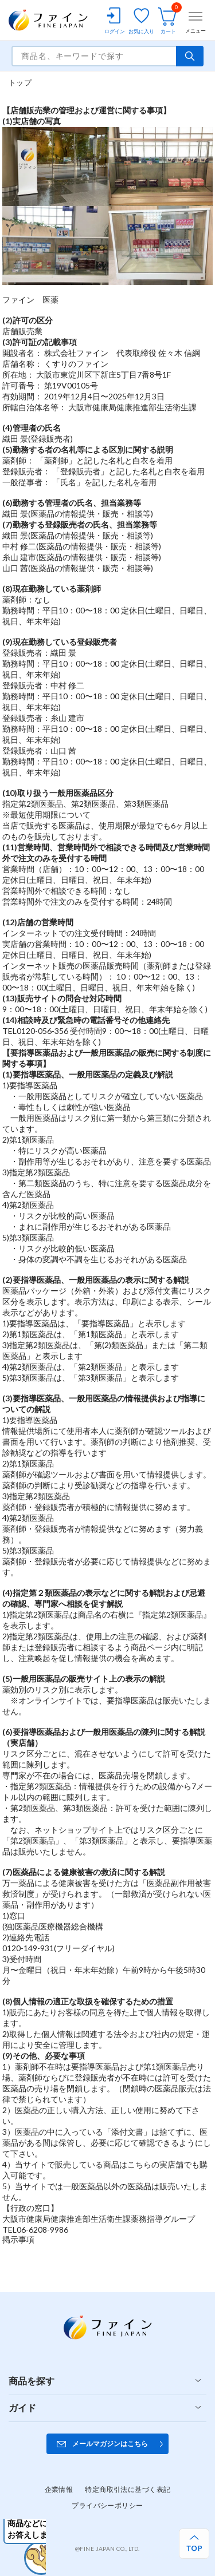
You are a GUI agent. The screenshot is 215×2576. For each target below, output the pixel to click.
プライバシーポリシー (107, 2505)
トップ (20, 82)
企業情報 (59, 2489)
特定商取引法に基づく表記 (127, 2489)
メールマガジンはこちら (110, 2443)
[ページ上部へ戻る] (194, 2544)
